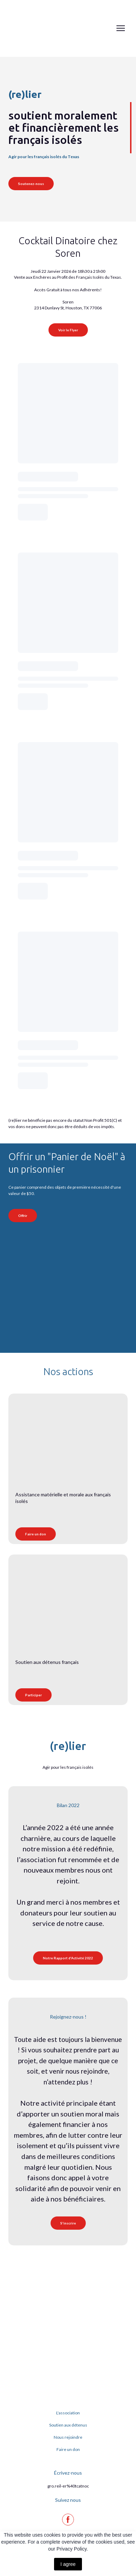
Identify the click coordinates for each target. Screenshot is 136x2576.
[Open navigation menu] (121, 28)
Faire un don (68, 2449)
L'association (68, 2412)
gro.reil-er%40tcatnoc (68, 2486)
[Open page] (68, 1432)
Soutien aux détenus (68, 2425)
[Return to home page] (31, 28)
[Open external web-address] (56, 1280)
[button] (31, 183)
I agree (68, 2564)
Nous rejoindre (68, 2437)
